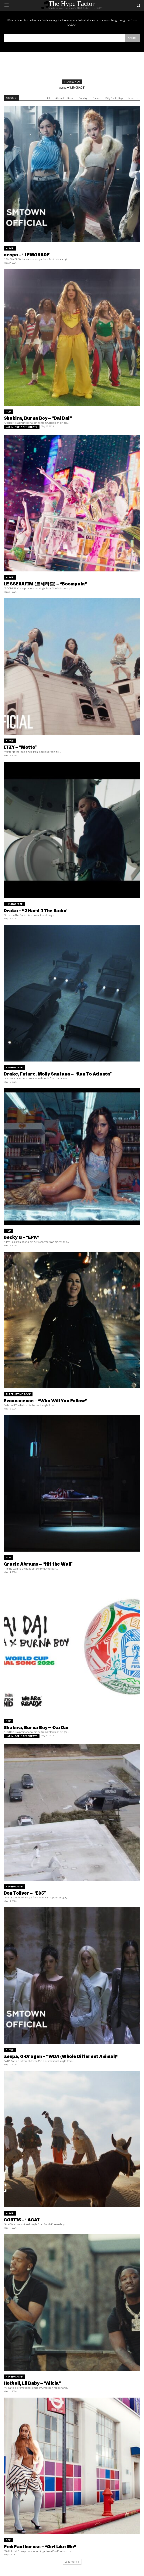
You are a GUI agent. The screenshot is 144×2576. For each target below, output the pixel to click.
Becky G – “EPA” (21, 1237)
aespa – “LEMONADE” (72, 87)
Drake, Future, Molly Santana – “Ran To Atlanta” (58, 1074)
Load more (72, 2561)
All (48, 98)
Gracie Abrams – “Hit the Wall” (39, 1564)
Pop (8, 411)
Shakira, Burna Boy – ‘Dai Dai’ (37, 1727)
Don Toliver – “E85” (25, 1893)
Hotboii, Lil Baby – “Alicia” (32, 2383)
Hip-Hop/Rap (14, 904)
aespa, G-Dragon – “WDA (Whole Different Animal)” (61, 2056)
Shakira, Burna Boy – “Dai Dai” (38, 418)
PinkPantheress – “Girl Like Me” (40, 2546)
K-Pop (10, 248)
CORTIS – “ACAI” (23, 2220)
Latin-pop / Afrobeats (22, 427)
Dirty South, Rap (114, 98)
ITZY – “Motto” (20, 747)
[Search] (132, 38)
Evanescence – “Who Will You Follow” (45, 1400)
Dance (96, 98)
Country (83, 98)
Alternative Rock (64, 98)
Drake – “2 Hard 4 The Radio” (36, 910)
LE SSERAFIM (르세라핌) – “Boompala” (45, 584)
